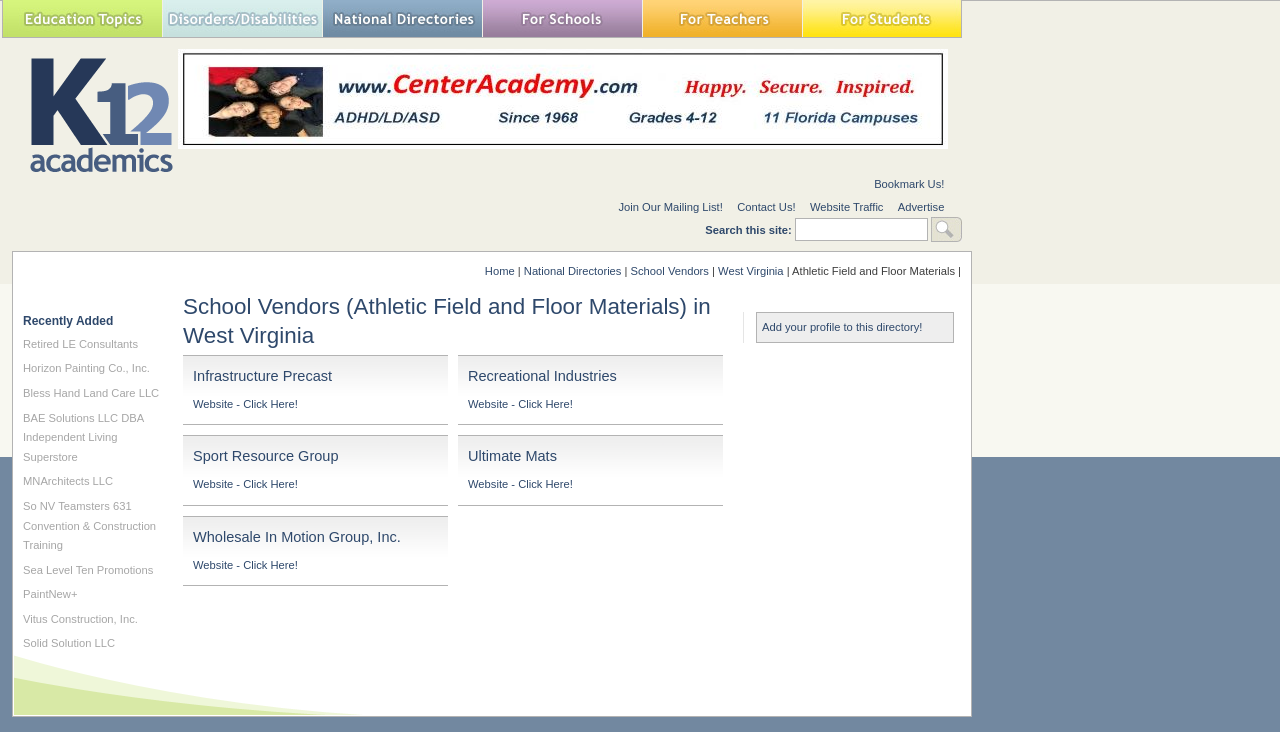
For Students (882, 18)
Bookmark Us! (909, 184)
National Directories (402, 18)
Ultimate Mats (512, 456)
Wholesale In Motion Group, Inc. (297, 537)
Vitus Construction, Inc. (80, 619)
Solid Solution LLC (69, 643)
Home (500, 271)
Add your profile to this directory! (842, 327)
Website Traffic (847, 207)
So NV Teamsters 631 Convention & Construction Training (89, 525)
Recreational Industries (542, 376)
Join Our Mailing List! (670, 207)
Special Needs (242, 18)
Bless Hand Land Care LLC (91, 393)
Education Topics (82, 18)
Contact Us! (766, 207)
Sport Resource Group (266, 456)
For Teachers (722, 18)
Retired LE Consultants (80, 344)
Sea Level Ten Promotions (88, 570)
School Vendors (670, 271)
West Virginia (751, 271)
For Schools (562, 18)
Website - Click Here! (245, 404)
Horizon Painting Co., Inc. (86, 368)
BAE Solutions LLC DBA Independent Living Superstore (83, 437)
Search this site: (750, 230)
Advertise (921, 207)
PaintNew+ (50, 594)
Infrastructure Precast (262, 376)
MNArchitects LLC (68, 481)
